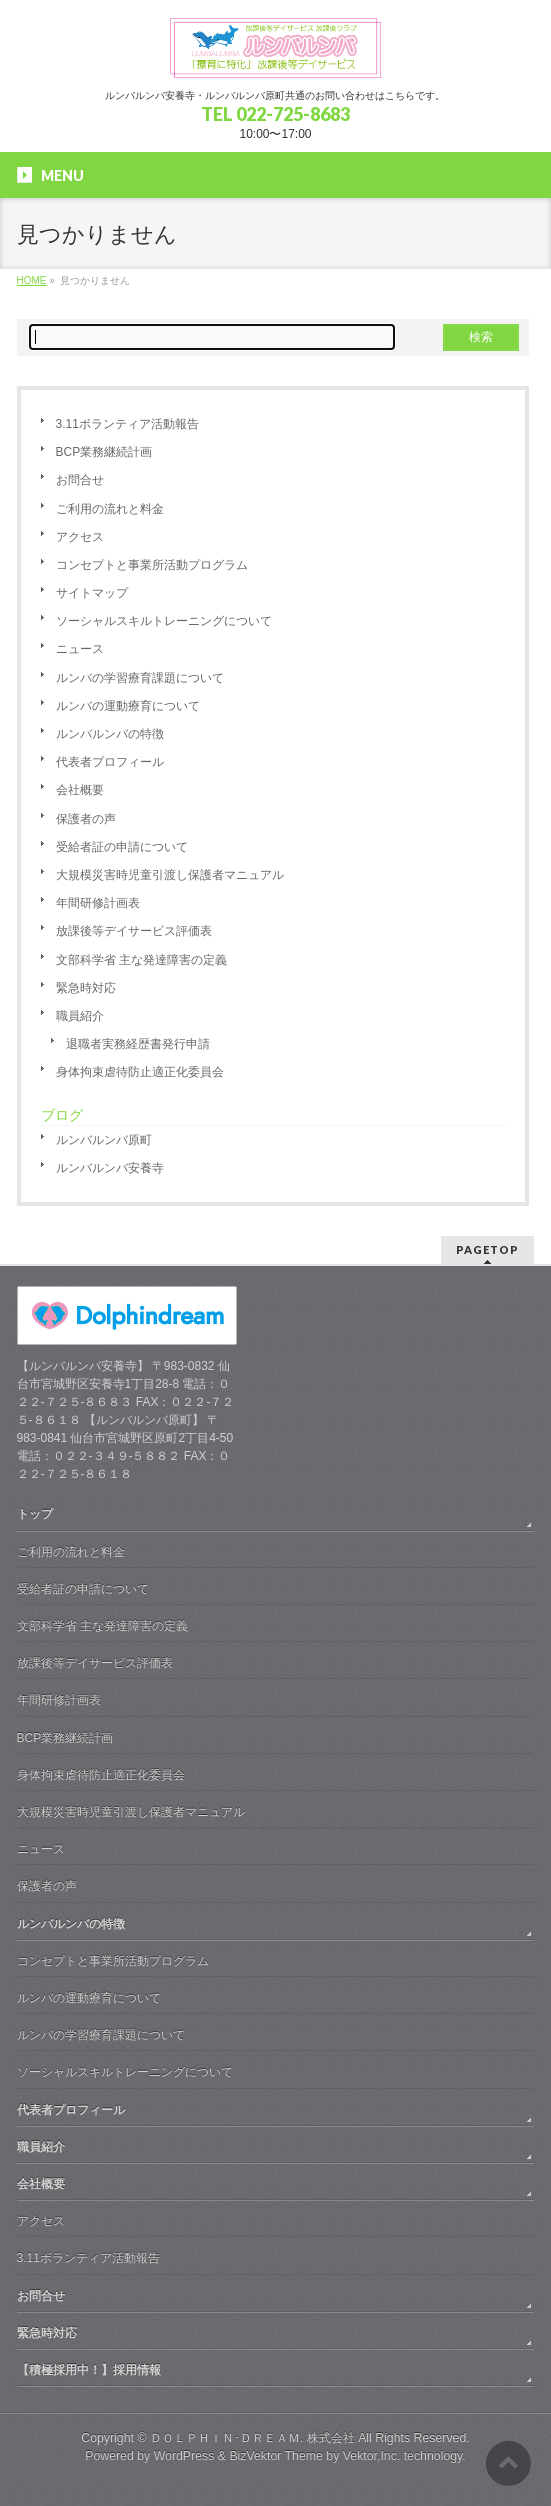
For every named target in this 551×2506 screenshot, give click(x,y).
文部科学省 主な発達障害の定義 (141, 960)
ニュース (80, 649)
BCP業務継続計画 (104, 452)
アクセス (80, 537)
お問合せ (80, 480)
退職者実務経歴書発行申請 (138, 1044)
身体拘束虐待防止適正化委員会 (140, 1072)
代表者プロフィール (110, 762)
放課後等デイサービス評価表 (134, 931)
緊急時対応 (86, 988)
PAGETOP (487, 1249)
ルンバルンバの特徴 (110, 734)
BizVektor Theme (276, 2456)
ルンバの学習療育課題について (140, 678)
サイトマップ (92, 593)
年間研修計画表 (98, 903)
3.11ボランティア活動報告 (127, 424)
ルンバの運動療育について (128, 706)
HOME (32, 280)
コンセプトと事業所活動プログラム (152, 565)
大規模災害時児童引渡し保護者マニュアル (170, 875)
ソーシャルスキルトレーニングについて (164, 621)
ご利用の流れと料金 (110, 509)
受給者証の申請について (122, 847)
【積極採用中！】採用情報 (89, 2370)
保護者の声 (86, 819)
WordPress (184, 2456)
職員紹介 (80, 1016)
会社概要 (80, 790)
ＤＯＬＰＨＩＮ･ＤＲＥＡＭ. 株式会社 (252, 2438)
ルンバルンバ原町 (104, 1140)
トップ (35, 1514)
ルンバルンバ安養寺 (110, 1168)
